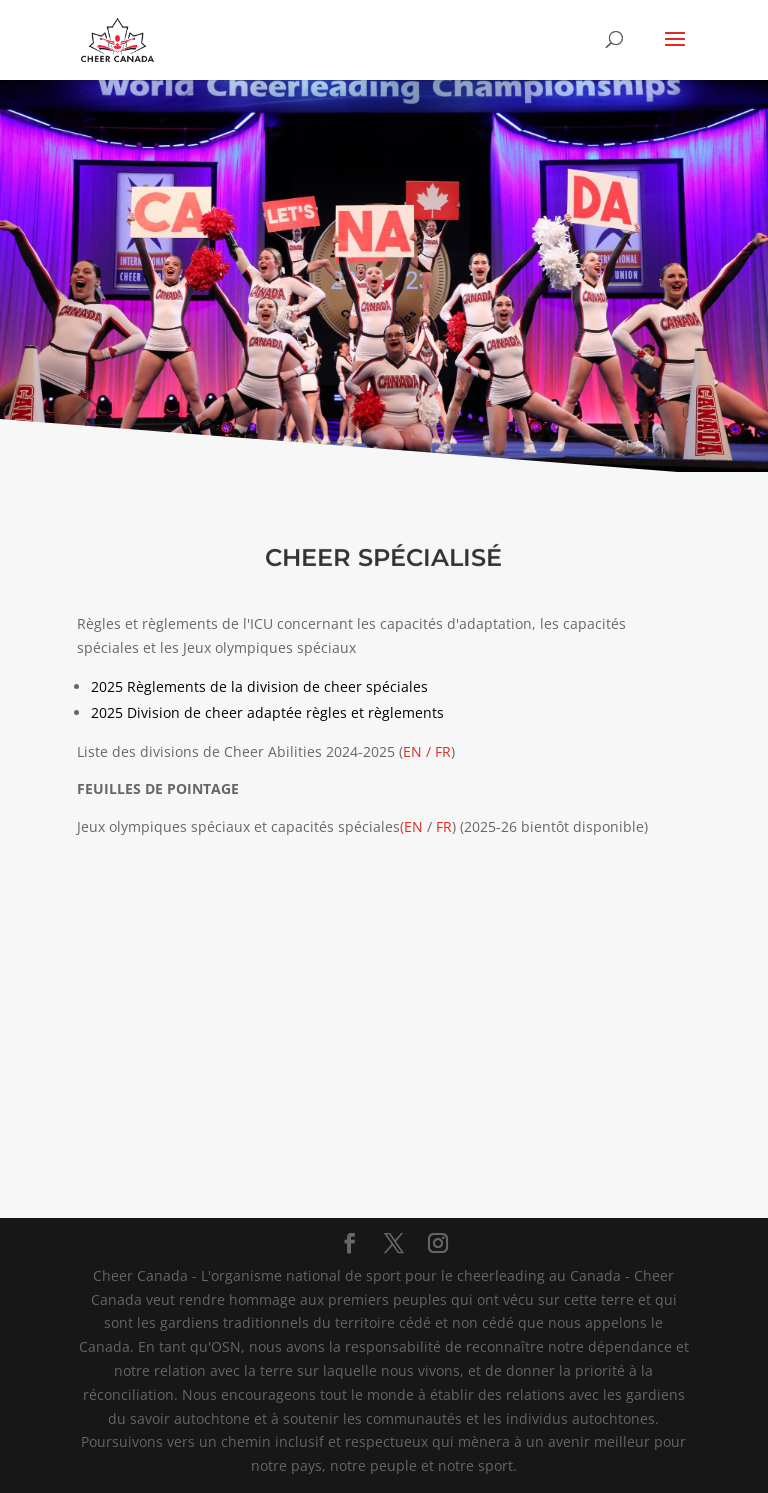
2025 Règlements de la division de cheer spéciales (259, 686)
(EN (411, 826)
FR (444, 826)
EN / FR (427, 751)
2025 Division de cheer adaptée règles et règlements (267, 712)
